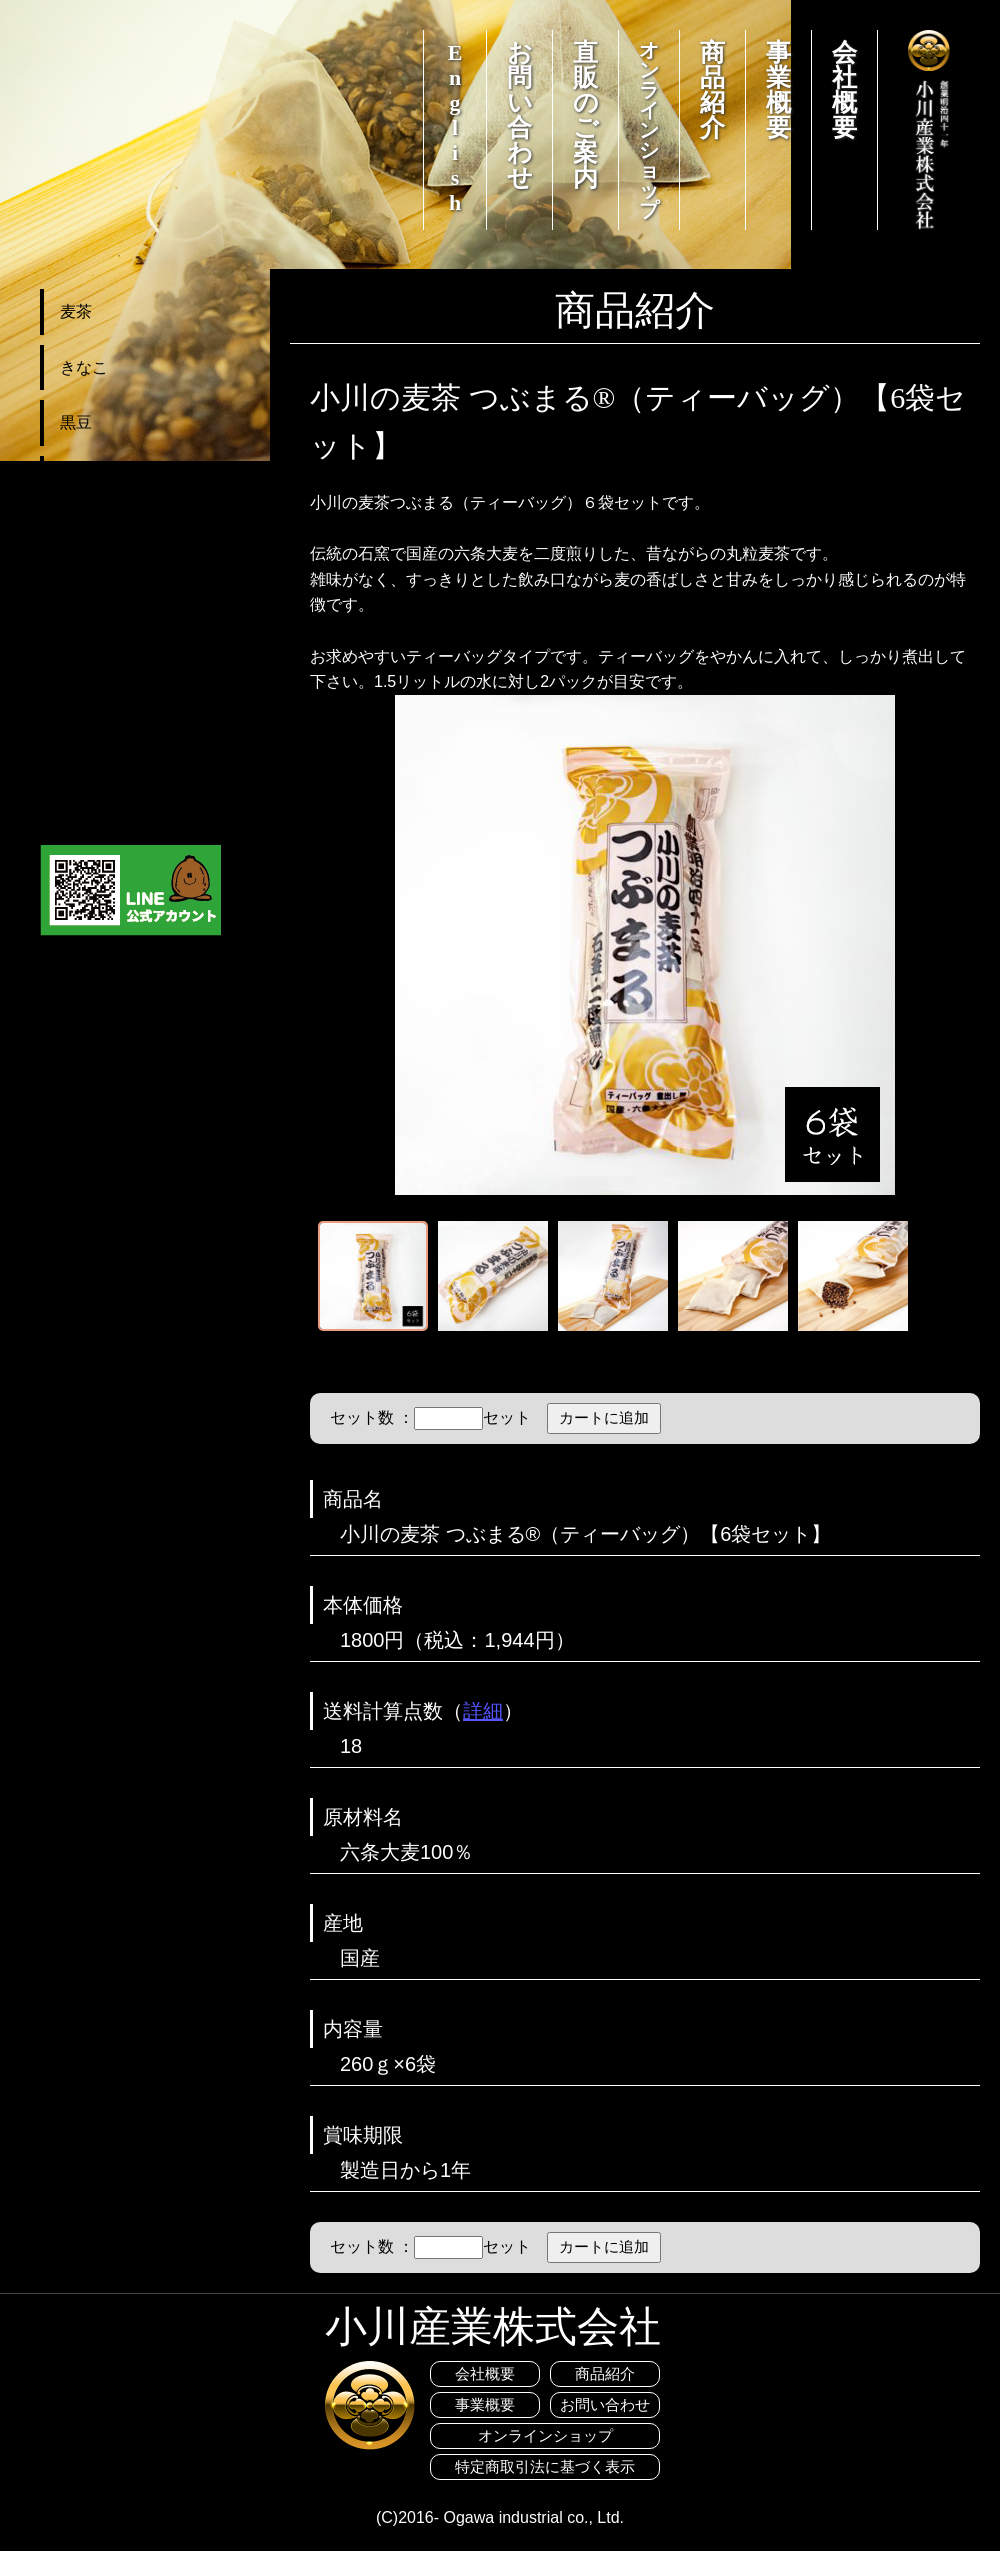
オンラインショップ (649, 130)
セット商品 (100, 589)
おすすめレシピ (116, 811)
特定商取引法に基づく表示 (545, 2466)
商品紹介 (712, 90)
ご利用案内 (100, 756)
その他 (84, 478)
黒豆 (76, 422)
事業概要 (778, 90)
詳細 (483, 1711)
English (455, 127)
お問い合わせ (520, 115)
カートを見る (108, 700)
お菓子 (84, 533)
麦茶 (76, 311)
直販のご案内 (586, 115)
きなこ (84, 367)
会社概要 (844, 90)
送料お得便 (100, 645)
